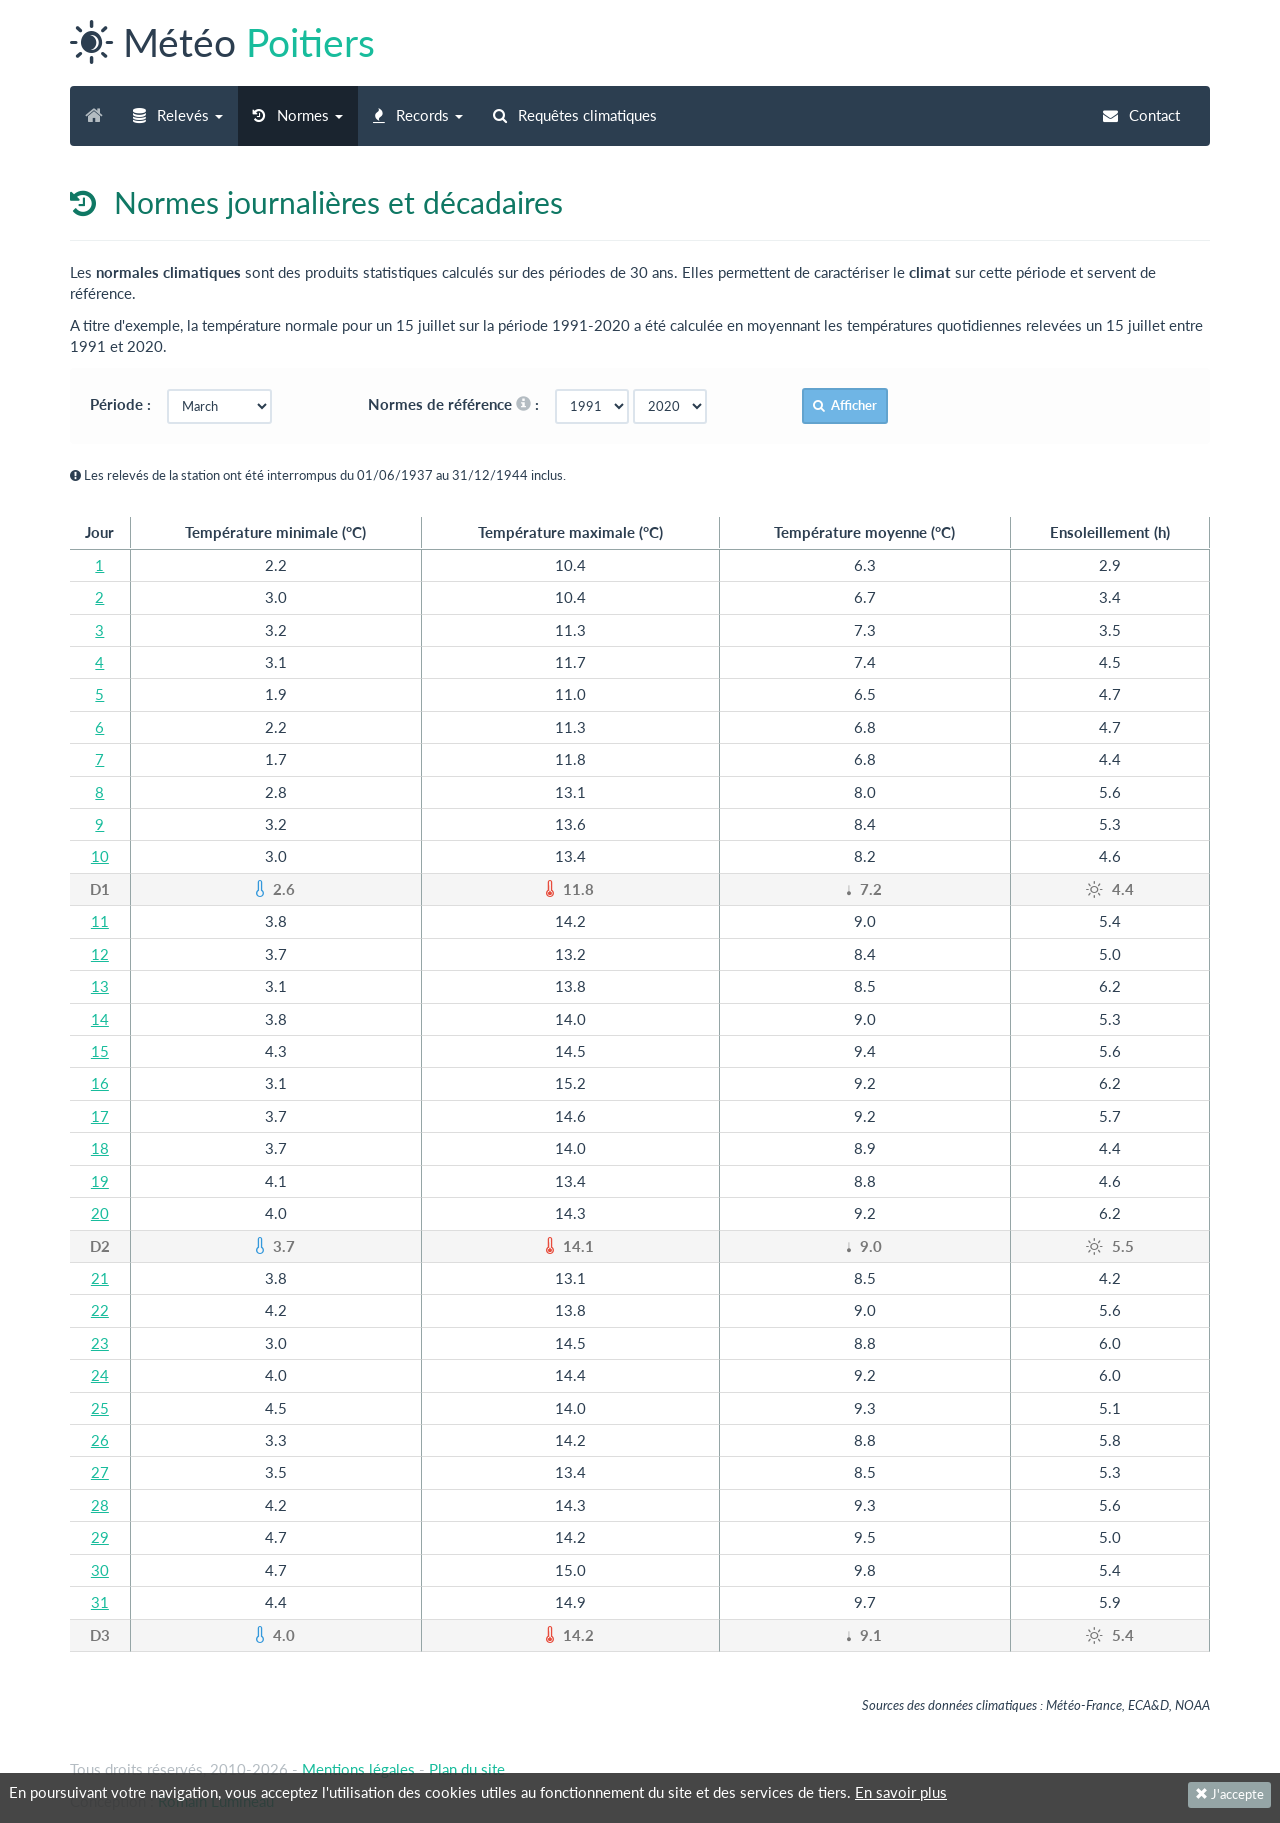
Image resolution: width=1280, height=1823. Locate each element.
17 (100, 1116)
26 (100, 1440)
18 (100, 1148)
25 (100, 1408)
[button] (178, 116)
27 (100, 1472)
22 (100, 1310)
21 (100, 1278)
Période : (126, 404)
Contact (1141, 115)
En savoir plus (901, 1792)
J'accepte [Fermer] (1229, 1794)
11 (100, 921)
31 (100, 1602)
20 (100, 1213)
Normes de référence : (459, 404)
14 (100, 1019)
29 (100, 1537)
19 (100, 1181)
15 (100, 1051)
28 (100, 1505)
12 (100, 954)
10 (100, 856)
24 (100, 1375)
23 (100, 1343)
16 (100, 1083)
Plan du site (467, 1769)
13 (100, 986)
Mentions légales (358, 1769)
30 (100, 1570)
